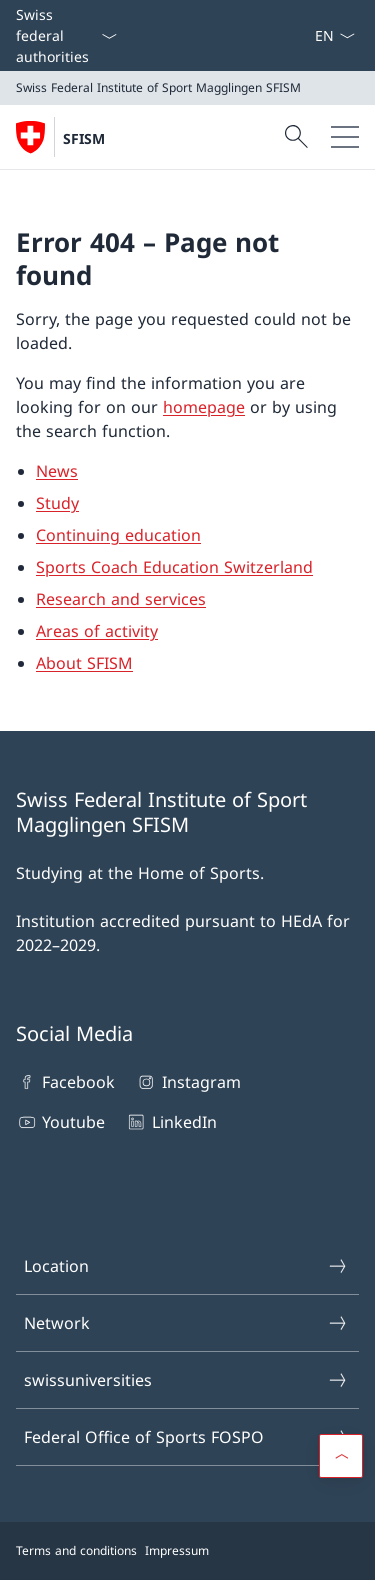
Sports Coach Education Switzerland (174, 567)
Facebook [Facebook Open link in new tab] (65, 1082)
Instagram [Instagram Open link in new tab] (187, 1082)
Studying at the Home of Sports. (140, 873)
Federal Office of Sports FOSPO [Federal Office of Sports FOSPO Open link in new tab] (186, 1437)
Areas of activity (97, 631)
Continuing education (118, 535)
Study (57, 503)
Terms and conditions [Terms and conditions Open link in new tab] (76, 1550)
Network (186, 1323)
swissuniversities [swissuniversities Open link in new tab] (186, 1380)
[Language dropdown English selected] (334, 35)
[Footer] (187, 1551)
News (57, 471)
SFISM (84, 138)
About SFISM (84, 663)
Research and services (121, 599)
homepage (204, 407)
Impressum (177, 1550)
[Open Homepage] (60, 137)
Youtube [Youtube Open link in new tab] (60, 1122)
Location (186, 1266)
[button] (341, 1456)
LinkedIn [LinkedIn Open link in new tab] (170, 1122)
